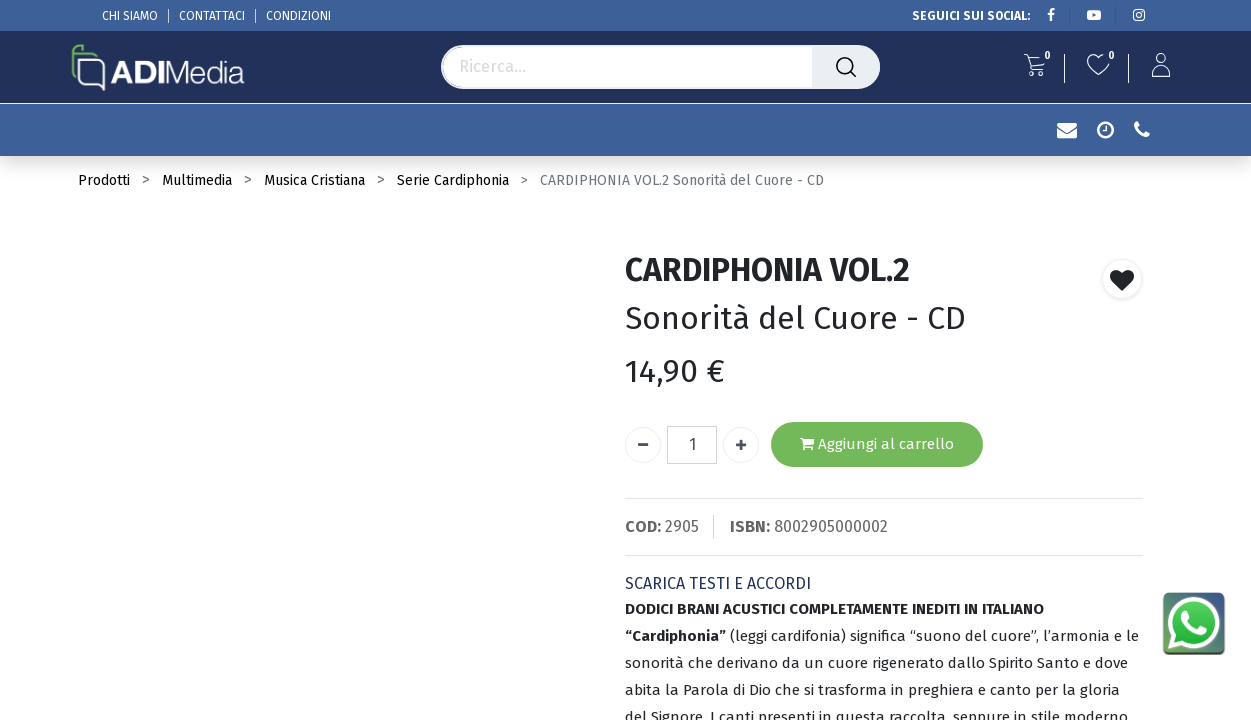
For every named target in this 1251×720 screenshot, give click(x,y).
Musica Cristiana (314, 180)
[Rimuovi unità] (643, 445)
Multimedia (197, 180)
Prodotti (104, 180)
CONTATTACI (212, 16)
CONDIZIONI (298, 16)
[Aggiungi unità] (741, 445)
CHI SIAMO (130, 16)
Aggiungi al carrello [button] (877, 444)
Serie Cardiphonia (453, 180)
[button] (1122, 279)
